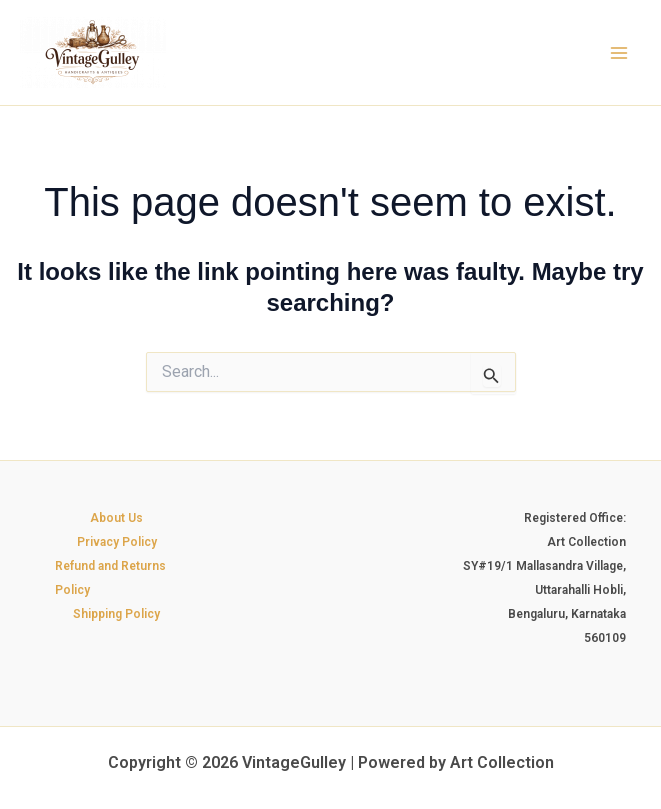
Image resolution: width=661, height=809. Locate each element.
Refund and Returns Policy (110, 578)
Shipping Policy (116, 614)
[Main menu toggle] (619, 53)
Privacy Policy (117, 542)
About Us (116, 518)
